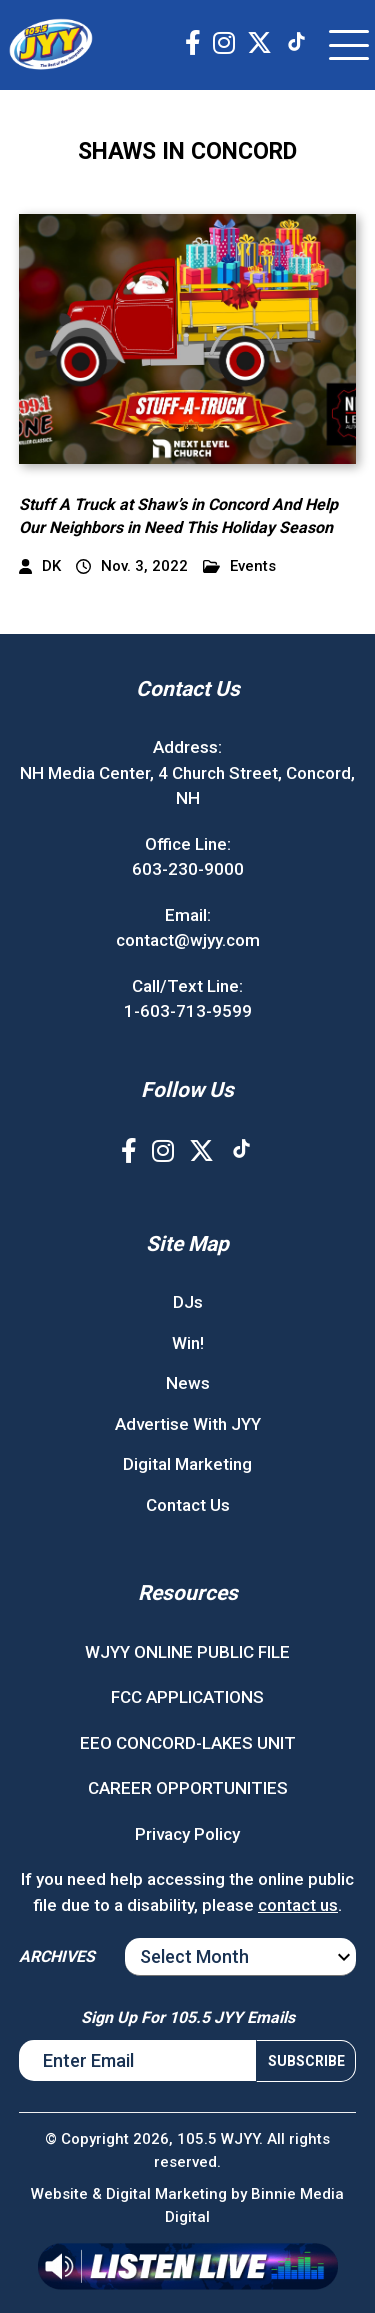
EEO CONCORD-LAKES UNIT (188, 1743)
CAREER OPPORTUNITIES (188, 1788)
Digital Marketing (187, 1464)
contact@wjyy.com (188, 940)
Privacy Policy (187, 1834)
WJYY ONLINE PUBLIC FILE (187, 1652)
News (188, 1383)
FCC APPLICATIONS (187, 1697)
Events (239, 566)
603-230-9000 (188, 869)
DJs (188, 1302)
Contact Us (188, 1505)
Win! (188, 1343)
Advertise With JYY (188, 1424)
